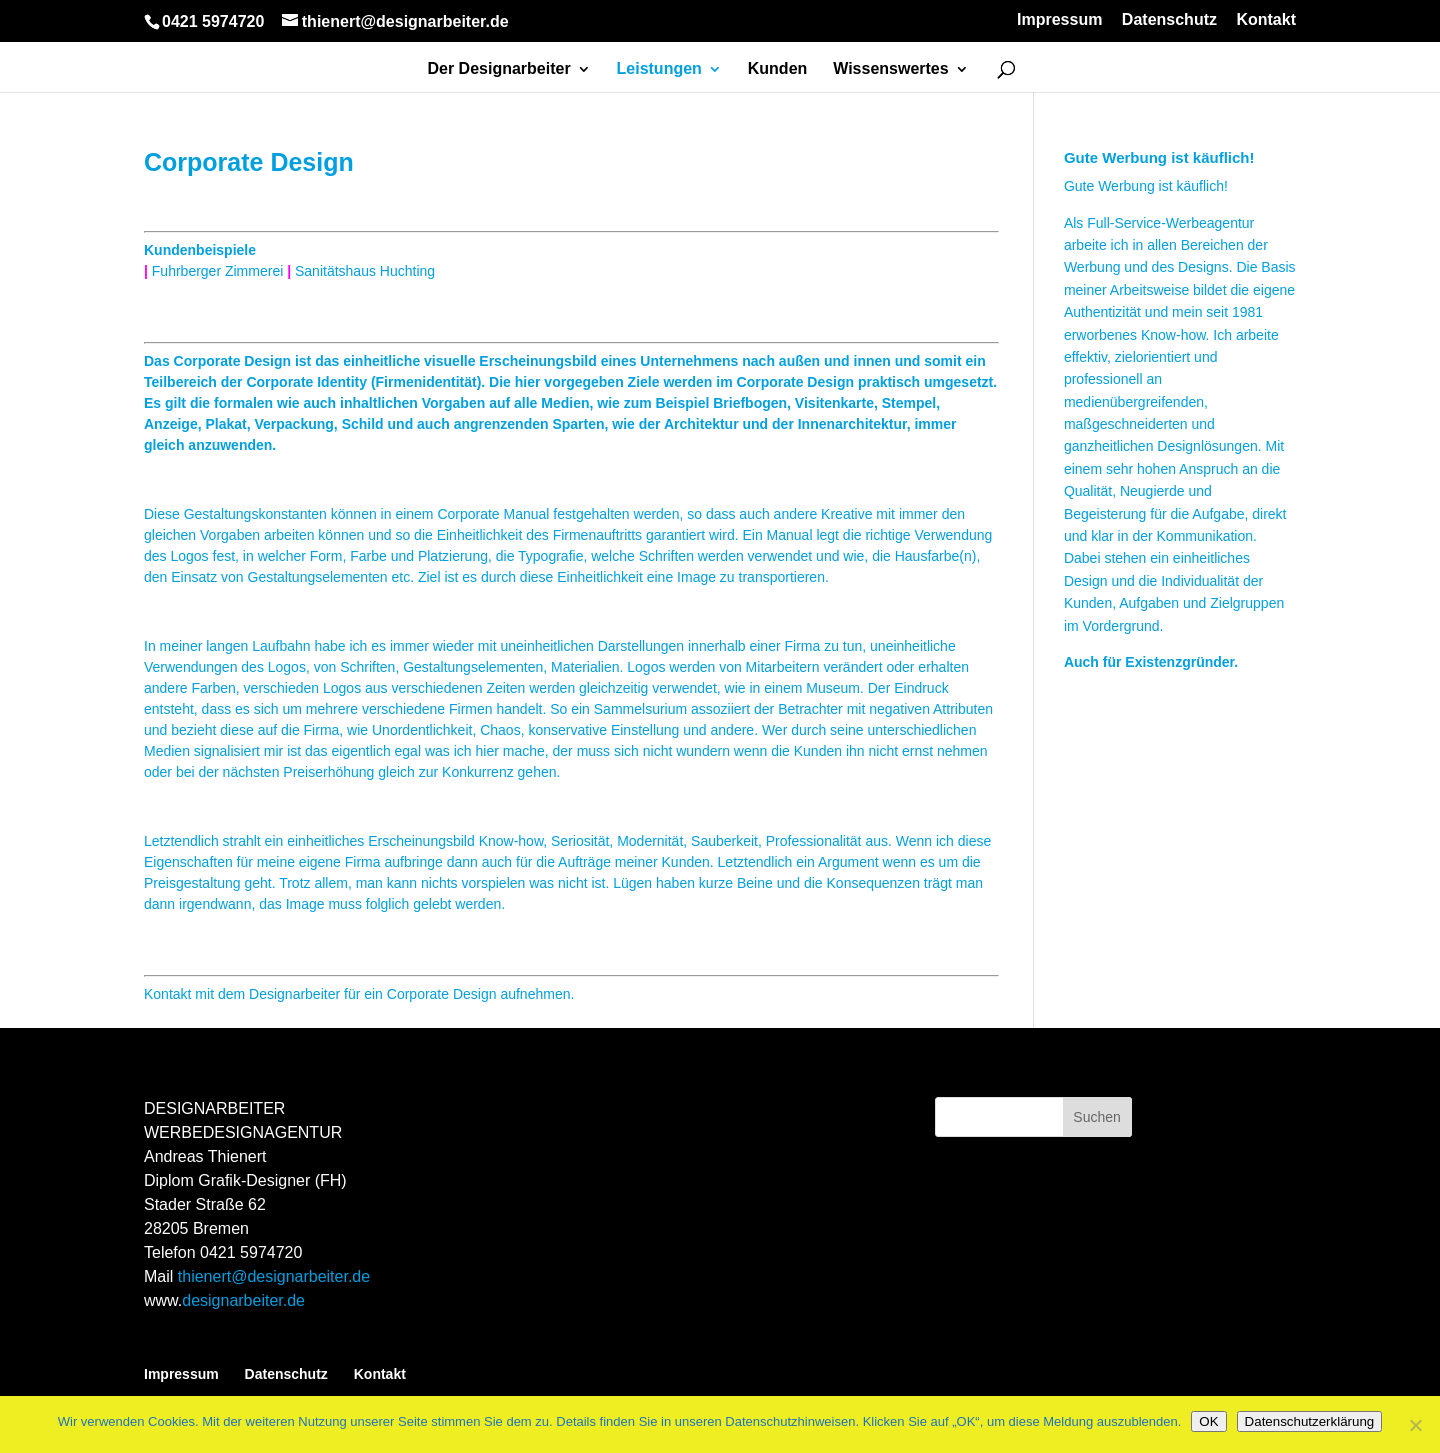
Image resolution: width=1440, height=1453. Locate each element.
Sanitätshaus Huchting (365, 271)
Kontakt (1266, 20)
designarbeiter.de (243, 1300)
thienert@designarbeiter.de (274, 1276)
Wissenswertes (890, 69)
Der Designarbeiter (498, 69)
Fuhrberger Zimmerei (217, 271)
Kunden (778, 69)
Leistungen (659, 69)
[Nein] (1415, 1425)
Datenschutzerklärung (1310, 1421)
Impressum (1059, 20)
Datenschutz (1169, 20)
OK (1208, 1421)
